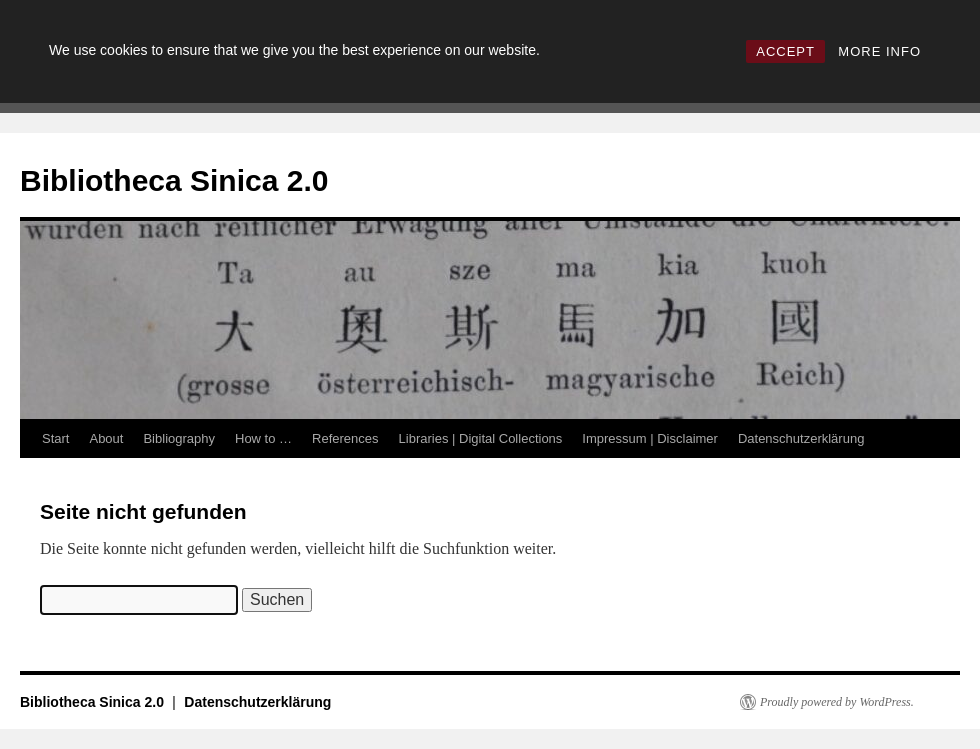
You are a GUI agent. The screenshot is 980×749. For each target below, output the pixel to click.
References (345, 438)
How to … (263, 438)
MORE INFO (879, 51)
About (106, 438)
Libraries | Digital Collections (481, 438)
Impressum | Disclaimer (650, 438)
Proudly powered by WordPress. (837, 702)
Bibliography (179, 438)
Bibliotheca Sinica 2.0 (174, 180)
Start (55, 438)
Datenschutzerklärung (801, 438)
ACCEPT (785, 51)
